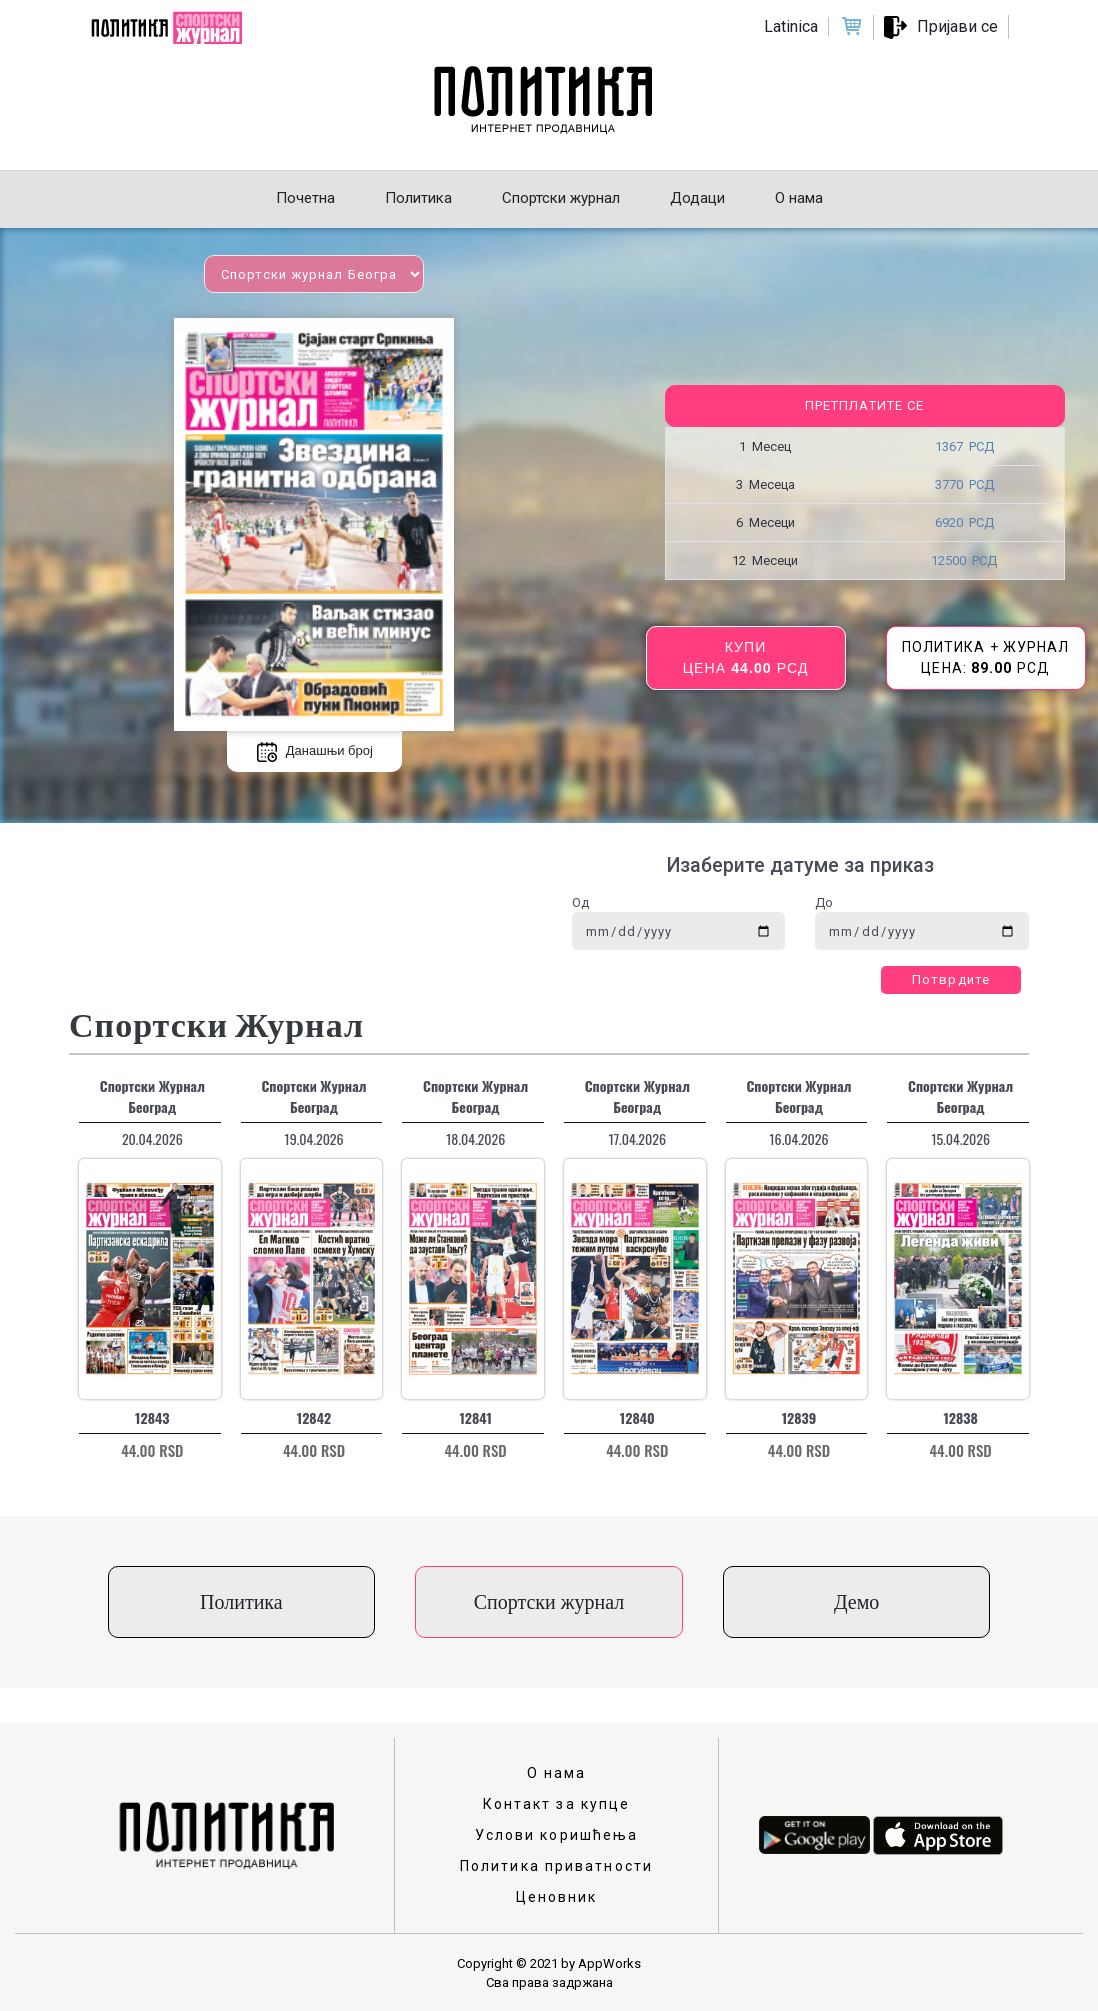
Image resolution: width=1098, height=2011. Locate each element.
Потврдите (951, 979)
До (824, 902)
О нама (557, 1773)
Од (580, 902)
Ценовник (557, 1897)
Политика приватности (556, 1866)
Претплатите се (864, 405)
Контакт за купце (557, 1804)
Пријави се (957, 26)
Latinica (791, 26)
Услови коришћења (557, 1835)
